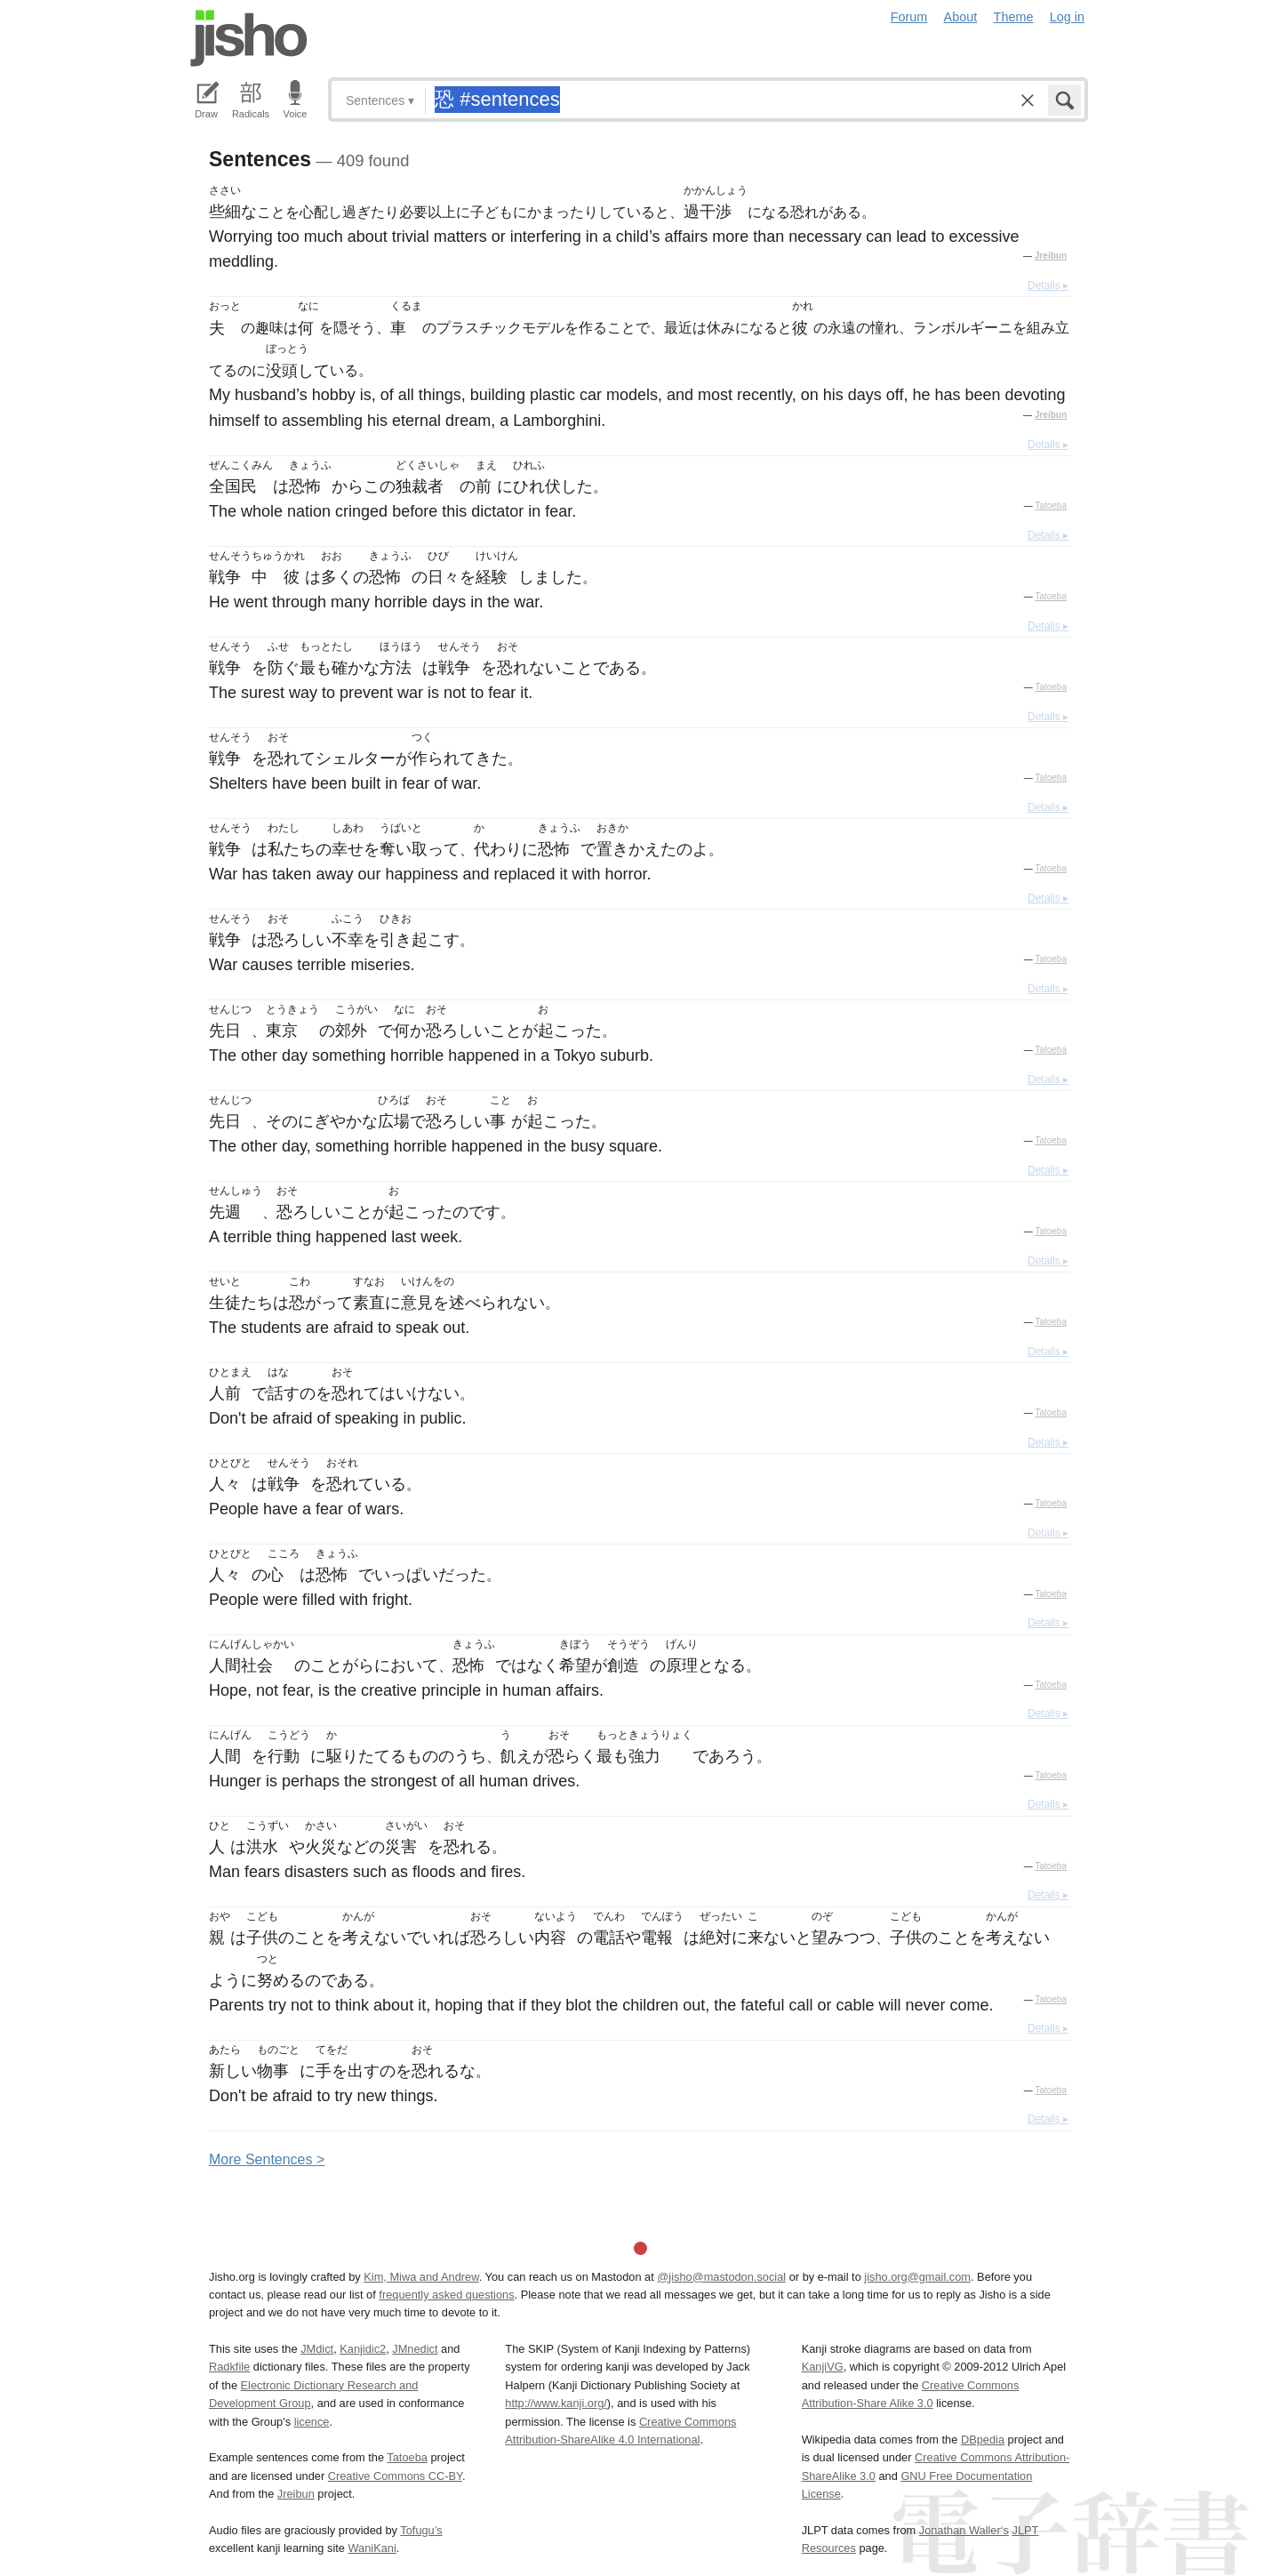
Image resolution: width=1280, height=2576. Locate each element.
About (961, 17)
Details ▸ (1048, 285)
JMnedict (414, 2348)
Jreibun (1051, 256)
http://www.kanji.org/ (556, 2403)
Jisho (249, 38)
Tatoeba (1051, 505)
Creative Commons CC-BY (395, 2476)
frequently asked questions (446, 2294)
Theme (1014, 17)
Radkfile (229, 2366)
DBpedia (982, 2439)
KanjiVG (823, 2366)
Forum (909, 17)
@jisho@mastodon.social (721, 2276)
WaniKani (372, 2548)
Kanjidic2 (363, 2348)
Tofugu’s (421, 2530)
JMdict (316, 2348)
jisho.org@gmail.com (917, 2276)
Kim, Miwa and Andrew (421, 2276)
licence (312, 2421)
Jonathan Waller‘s (964, 2530)
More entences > (266, 2159)
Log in (1067, 17)
